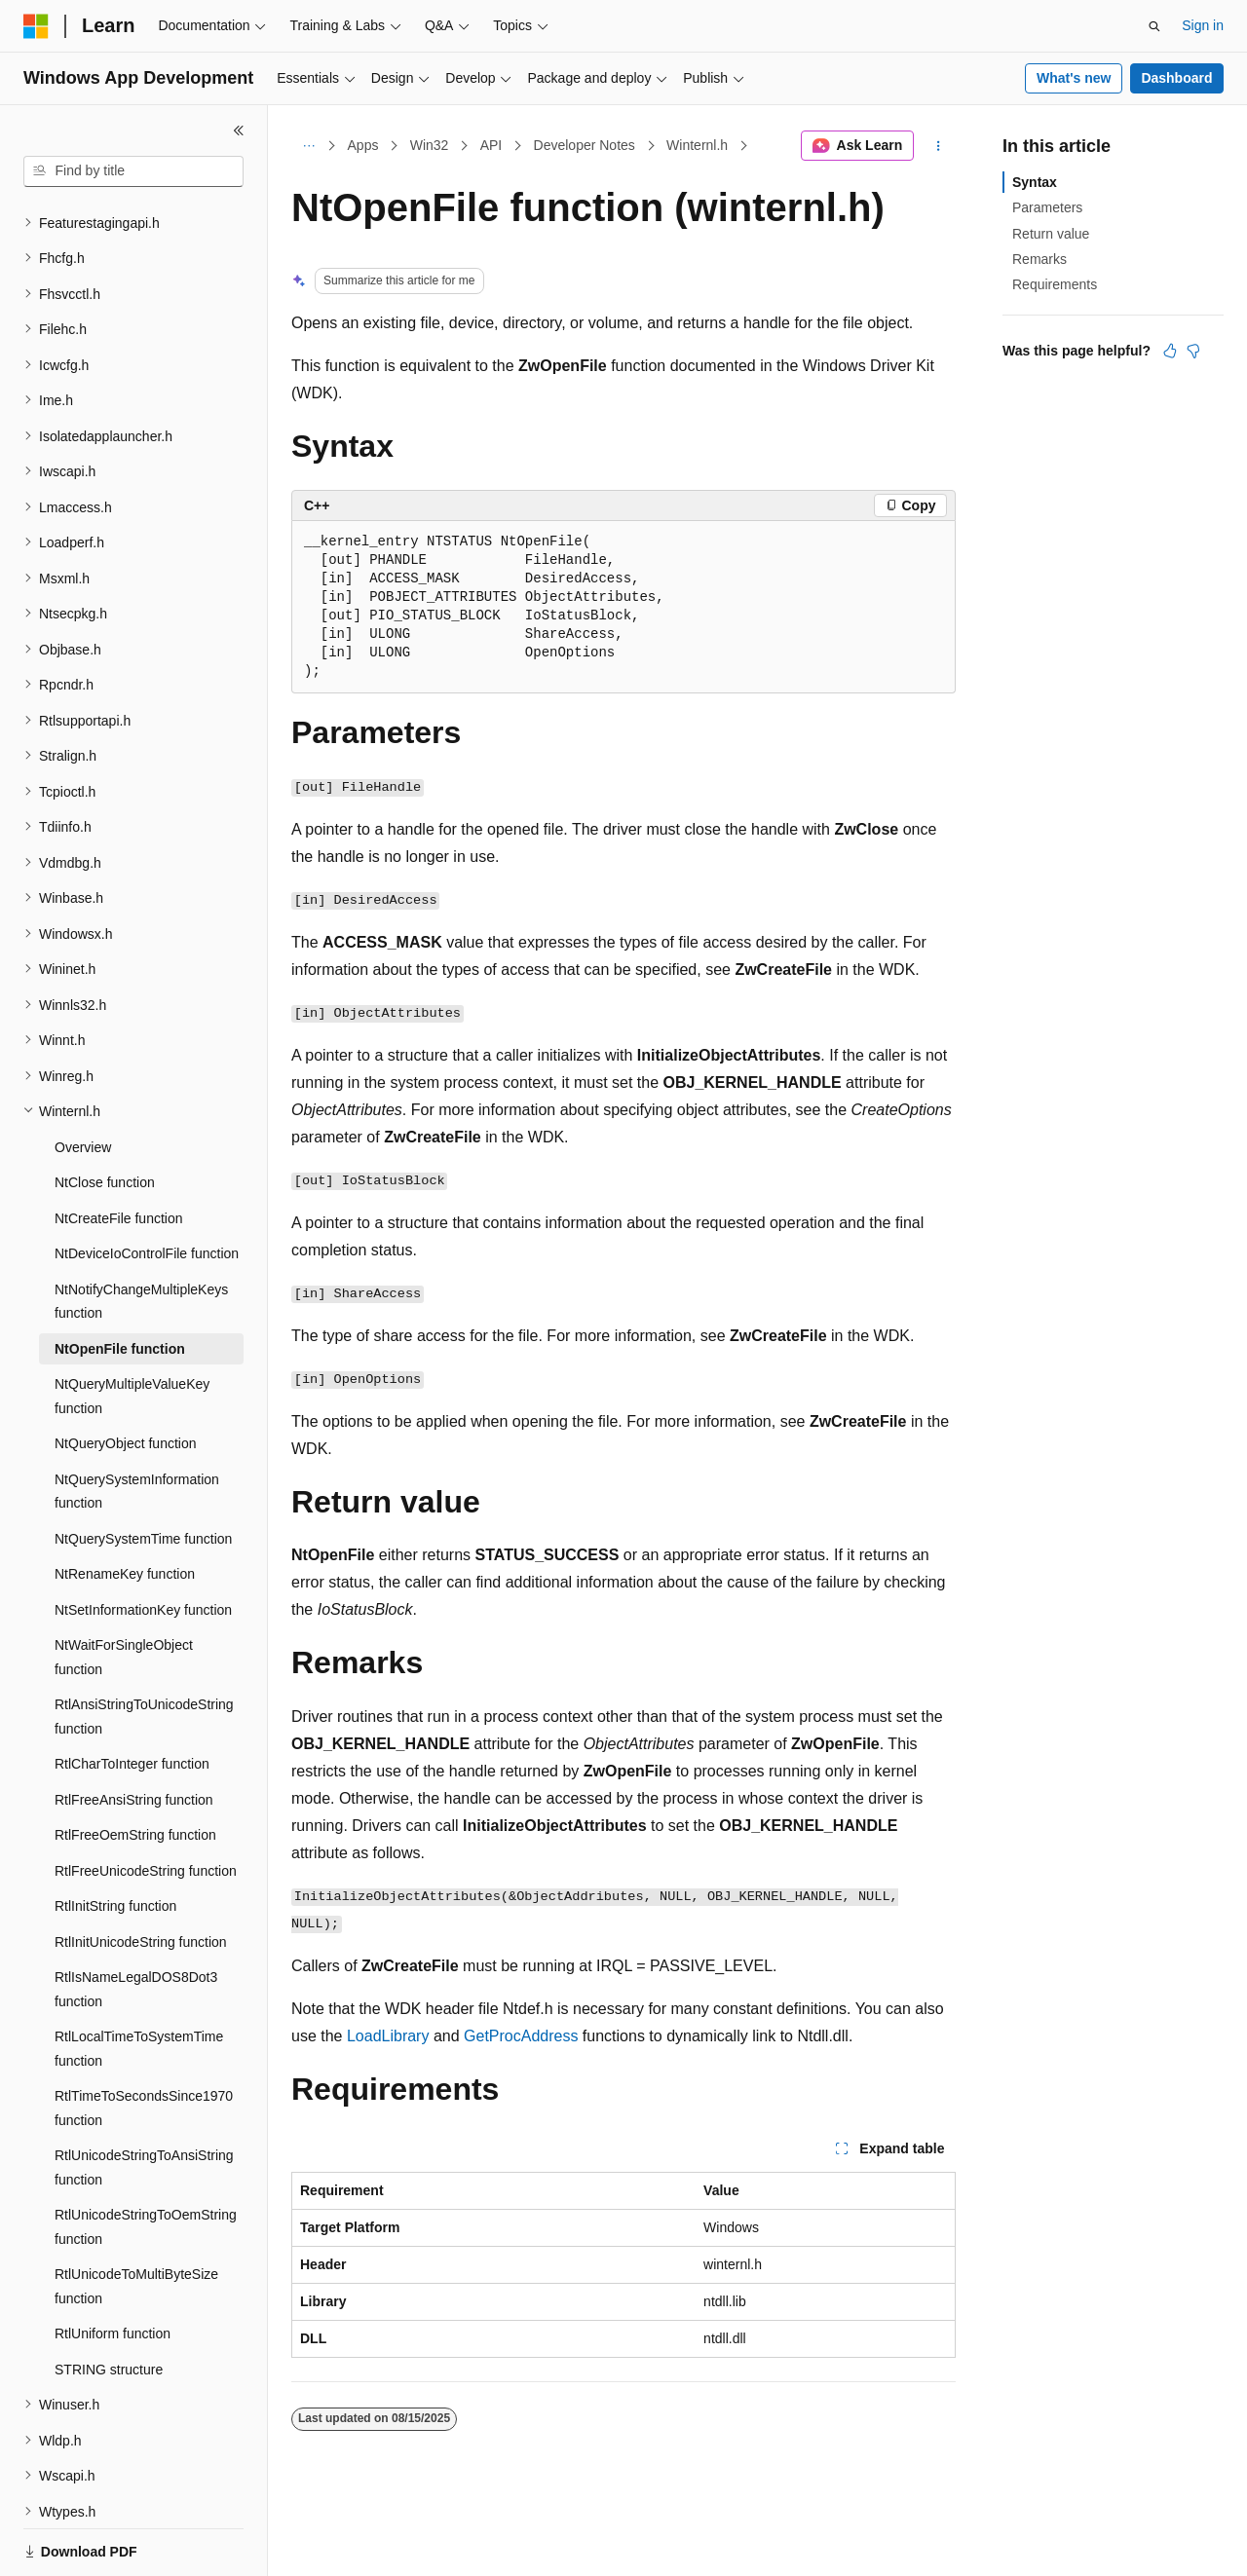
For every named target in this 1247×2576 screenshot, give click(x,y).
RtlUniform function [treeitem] (112, 2266)
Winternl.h (697, 145)
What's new (1074, 78)
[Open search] (1154, 26)
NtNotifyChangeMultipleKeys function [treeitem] (141, 1234)
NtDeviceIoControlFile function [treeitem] (147, 1186)
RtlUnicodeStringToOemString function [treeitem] (146, 2160)
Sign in (1203, 25)
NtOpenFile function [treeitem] (120, 1281)
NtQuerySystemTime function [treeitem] (143, 1471)
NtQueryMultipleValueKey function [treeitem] (132, 1329)
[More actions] (939, 146)
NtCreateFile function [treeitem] (119, 1151)
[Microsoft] (36, 26)
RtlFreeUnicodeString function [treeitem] (146, 1803)
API (491, 145)
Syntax (1034, 182)
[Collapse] (238, 130)
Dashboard (1176, 78)
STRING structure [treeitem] (109, 2302)
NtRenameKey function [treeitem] (125, 1506)
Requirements (1054, 284)
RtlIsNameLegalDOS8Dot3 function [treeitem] (136, 1922)
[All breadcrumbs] (308, 146)
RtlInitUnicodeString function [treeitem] (141, 1875)
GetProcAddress (521, 2036)
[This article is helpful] (1170, 350)
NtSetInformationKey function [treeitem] (143, 1542)
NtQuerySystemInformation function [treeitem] (137, 1424)
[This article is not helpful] (1193, 350)
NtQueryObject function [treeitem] (126, 1376)
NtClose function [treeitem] (105, 1115)
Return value (1050, 234)
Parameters (1047, 207)
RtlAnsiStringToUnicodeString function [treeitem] (144, 1649)
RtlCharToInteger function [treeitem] (132, 1696)
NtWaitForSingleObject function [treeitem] (124, 1590)
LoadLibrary (388, 2036)
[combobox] (133, 171)
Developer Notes (584, 145)
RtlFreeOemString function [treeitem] (135, 1767)
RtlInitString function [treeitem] (115, 1839)
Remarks (1039, 259)
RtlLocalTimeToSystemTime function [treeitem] (139, 1981)
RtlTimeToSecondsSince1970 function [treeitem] (144, 2041)
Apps (363, 145)
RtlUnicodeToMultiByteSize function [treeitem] (136, 2219)
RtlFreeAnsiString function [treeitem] (134, 1732)
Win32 (429, 145)
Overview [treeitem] (83, 1080)
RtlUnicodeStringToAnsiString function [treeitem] (144, 2100)
